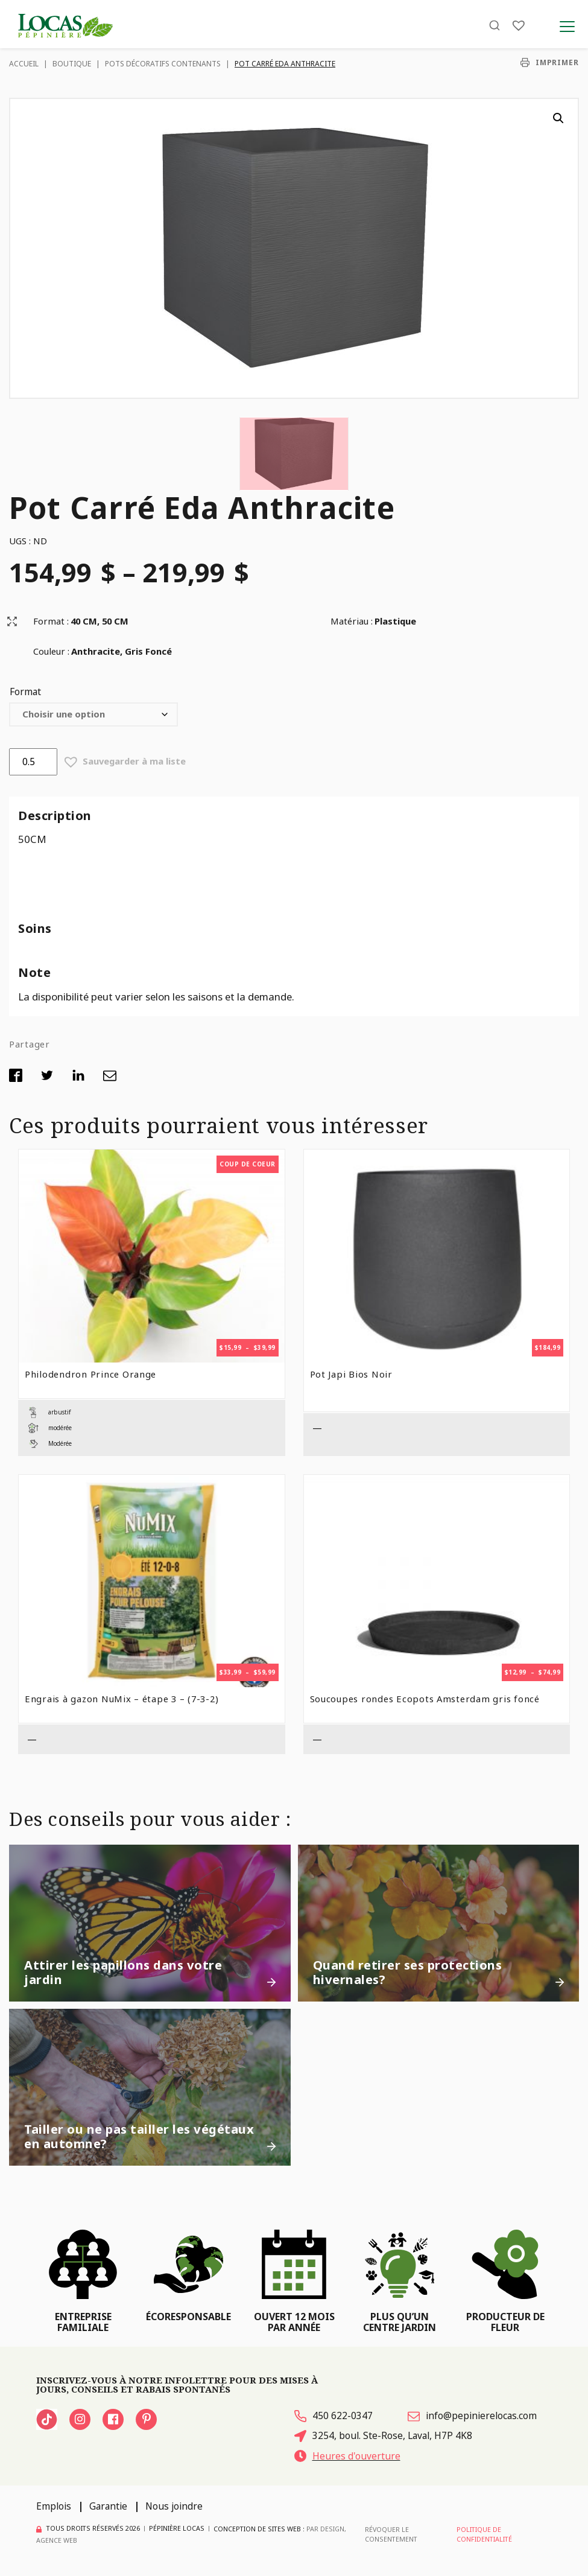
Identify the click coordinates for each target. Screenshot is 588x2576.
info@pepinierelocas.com (472, 2415)
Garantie (108, 2506)
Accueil (24, 64)
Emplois (53, 2506)
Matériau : (351, 621)
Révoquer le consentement (391, 2534)
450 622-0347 (333, 2415)
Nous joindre (174, 2506)
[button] (558, 118)
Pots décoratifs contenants (163, 64)
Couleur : (51, 651)
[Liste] (519, 25)
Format (25, 691)
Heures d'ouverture (347, 2456)
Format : (51, 621)
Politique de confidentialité (484, 2534)
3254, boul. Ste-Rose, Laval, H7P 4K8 (383, 2435)
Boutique (71, 64)
